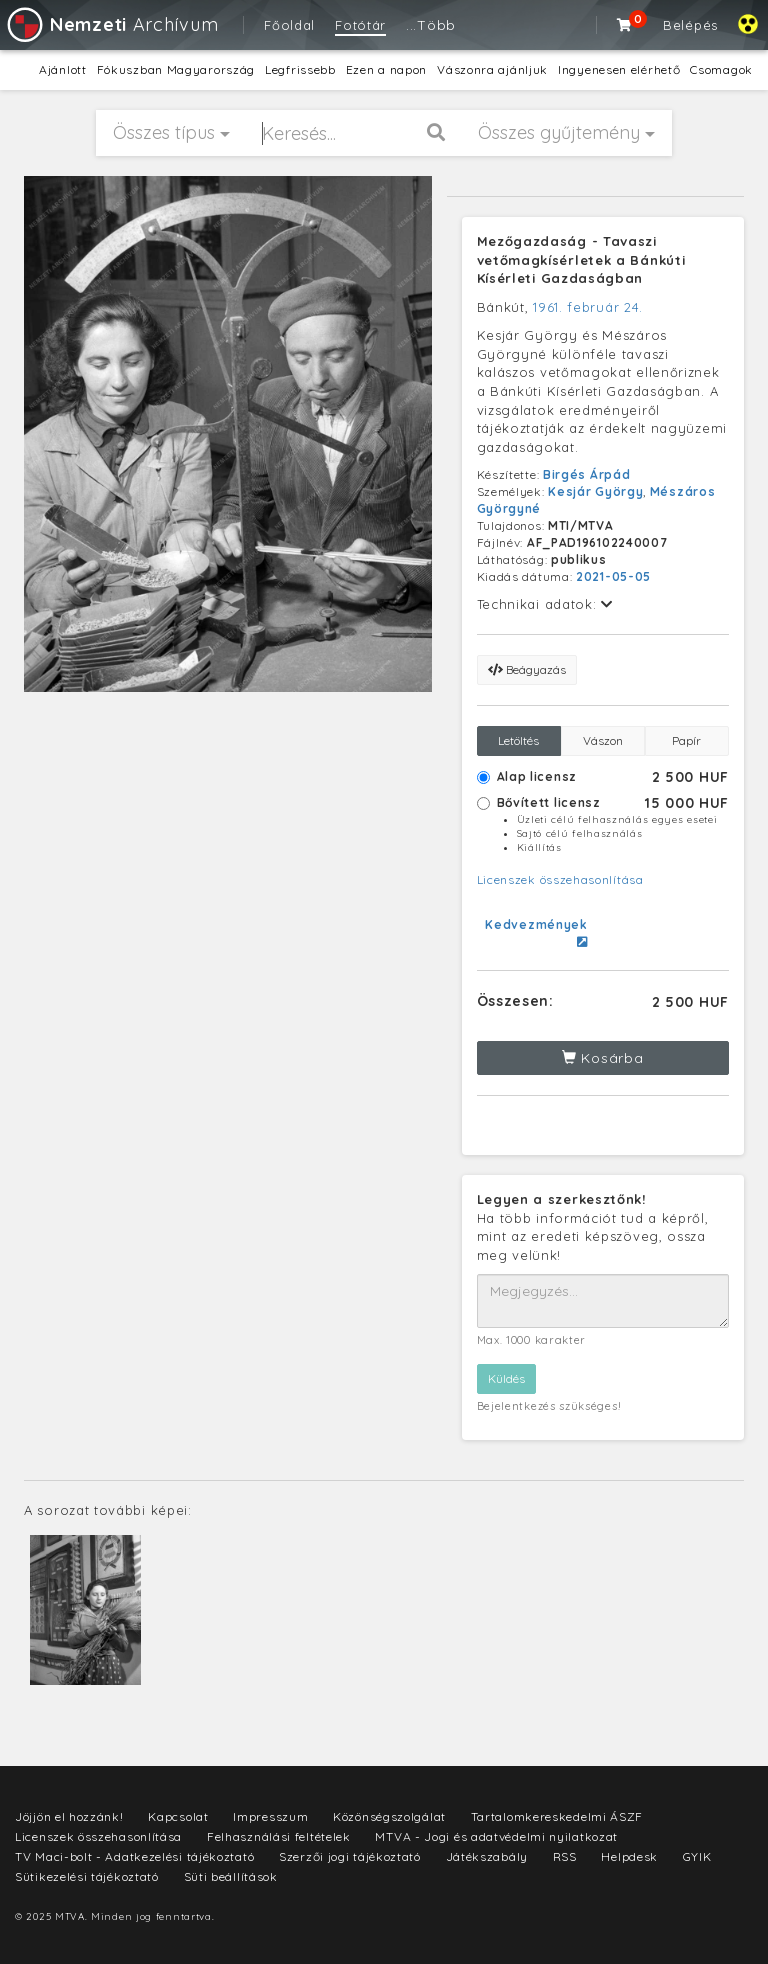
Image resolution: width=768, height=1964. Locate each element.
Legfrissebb (300, 69)
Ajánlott (63, 69)
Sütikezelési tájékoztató (87, 1876)
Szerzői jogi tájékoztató (350, 1856)
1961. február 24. (588, 307)
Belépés (690, 25)
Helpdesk (629, 1856)
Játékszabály (487, 1856)
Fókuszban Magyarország (176, 69)
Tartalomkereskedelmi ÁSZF (557, 1816)
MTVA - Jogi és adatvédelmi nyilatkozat (496, 1836)
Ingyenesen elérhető (619, 69)
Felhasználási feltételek (279, 1836)
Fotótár (360, 25)
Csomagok (721, 69)
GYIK (697, 1856)
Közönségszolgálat (389, 1816)
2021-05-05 (613, 576)
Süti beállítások (231, 1876)
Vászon (603, 740)
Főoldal (289, 25)
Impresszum (270, 1816)
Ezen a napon (386, 69)
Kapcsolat (178, 1816)
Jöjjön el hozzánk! (69, 1816)
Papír (686, 740)
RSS (565, 1856)
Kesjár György (595, 491)
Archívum (111, 24)
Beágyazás (527, 669)
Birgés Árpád (586, 474)
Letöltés (518, 740)
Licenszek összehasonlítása (560, 879)
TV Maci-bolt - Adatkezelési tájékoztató (134, 1856)
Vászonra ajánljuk (492, 69)
